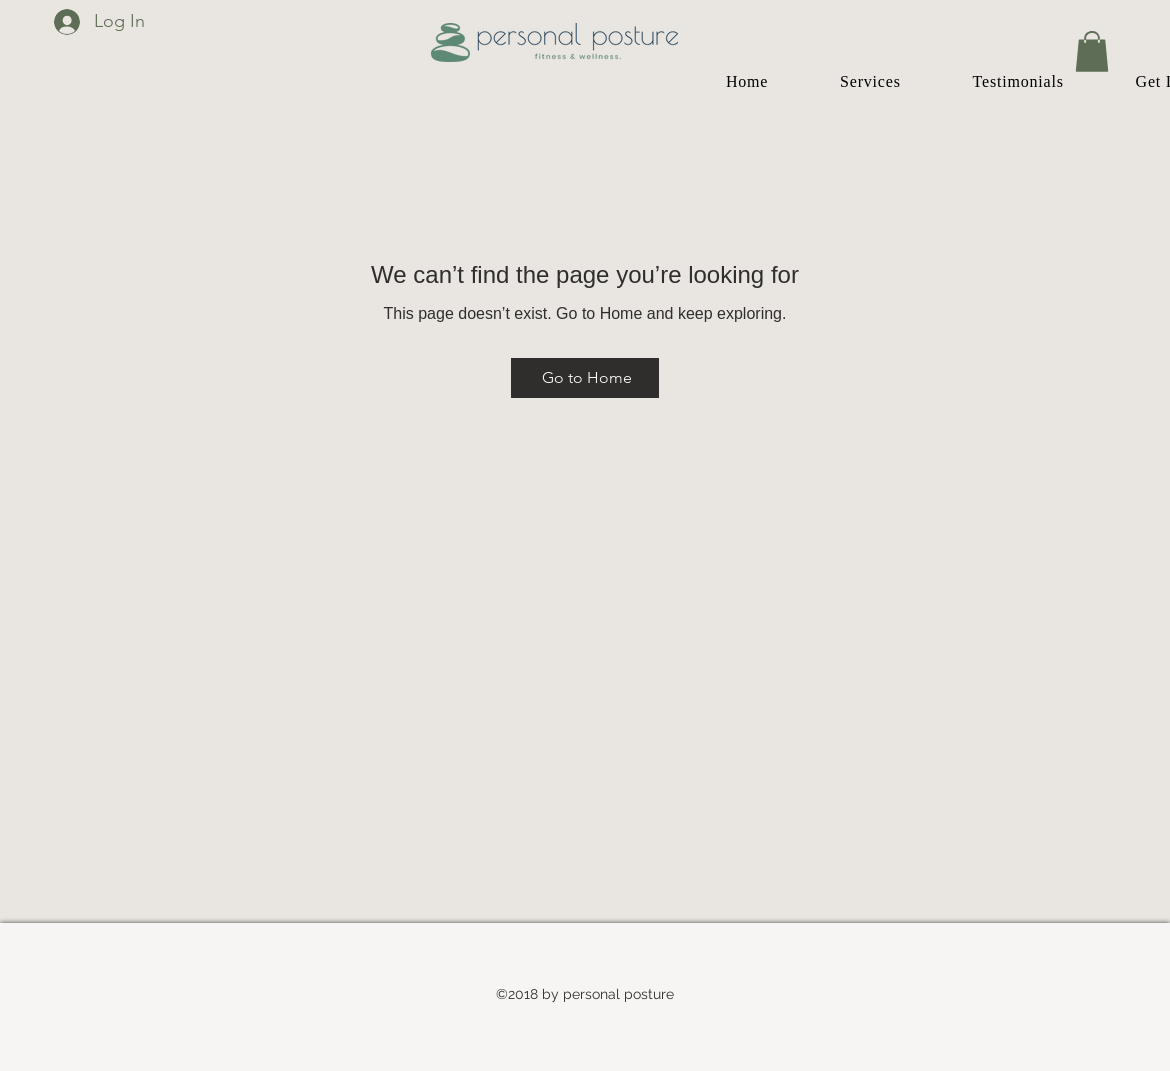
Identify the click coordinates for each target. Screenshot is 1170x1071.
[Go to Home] (585, 378)
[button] (1092, 51)
